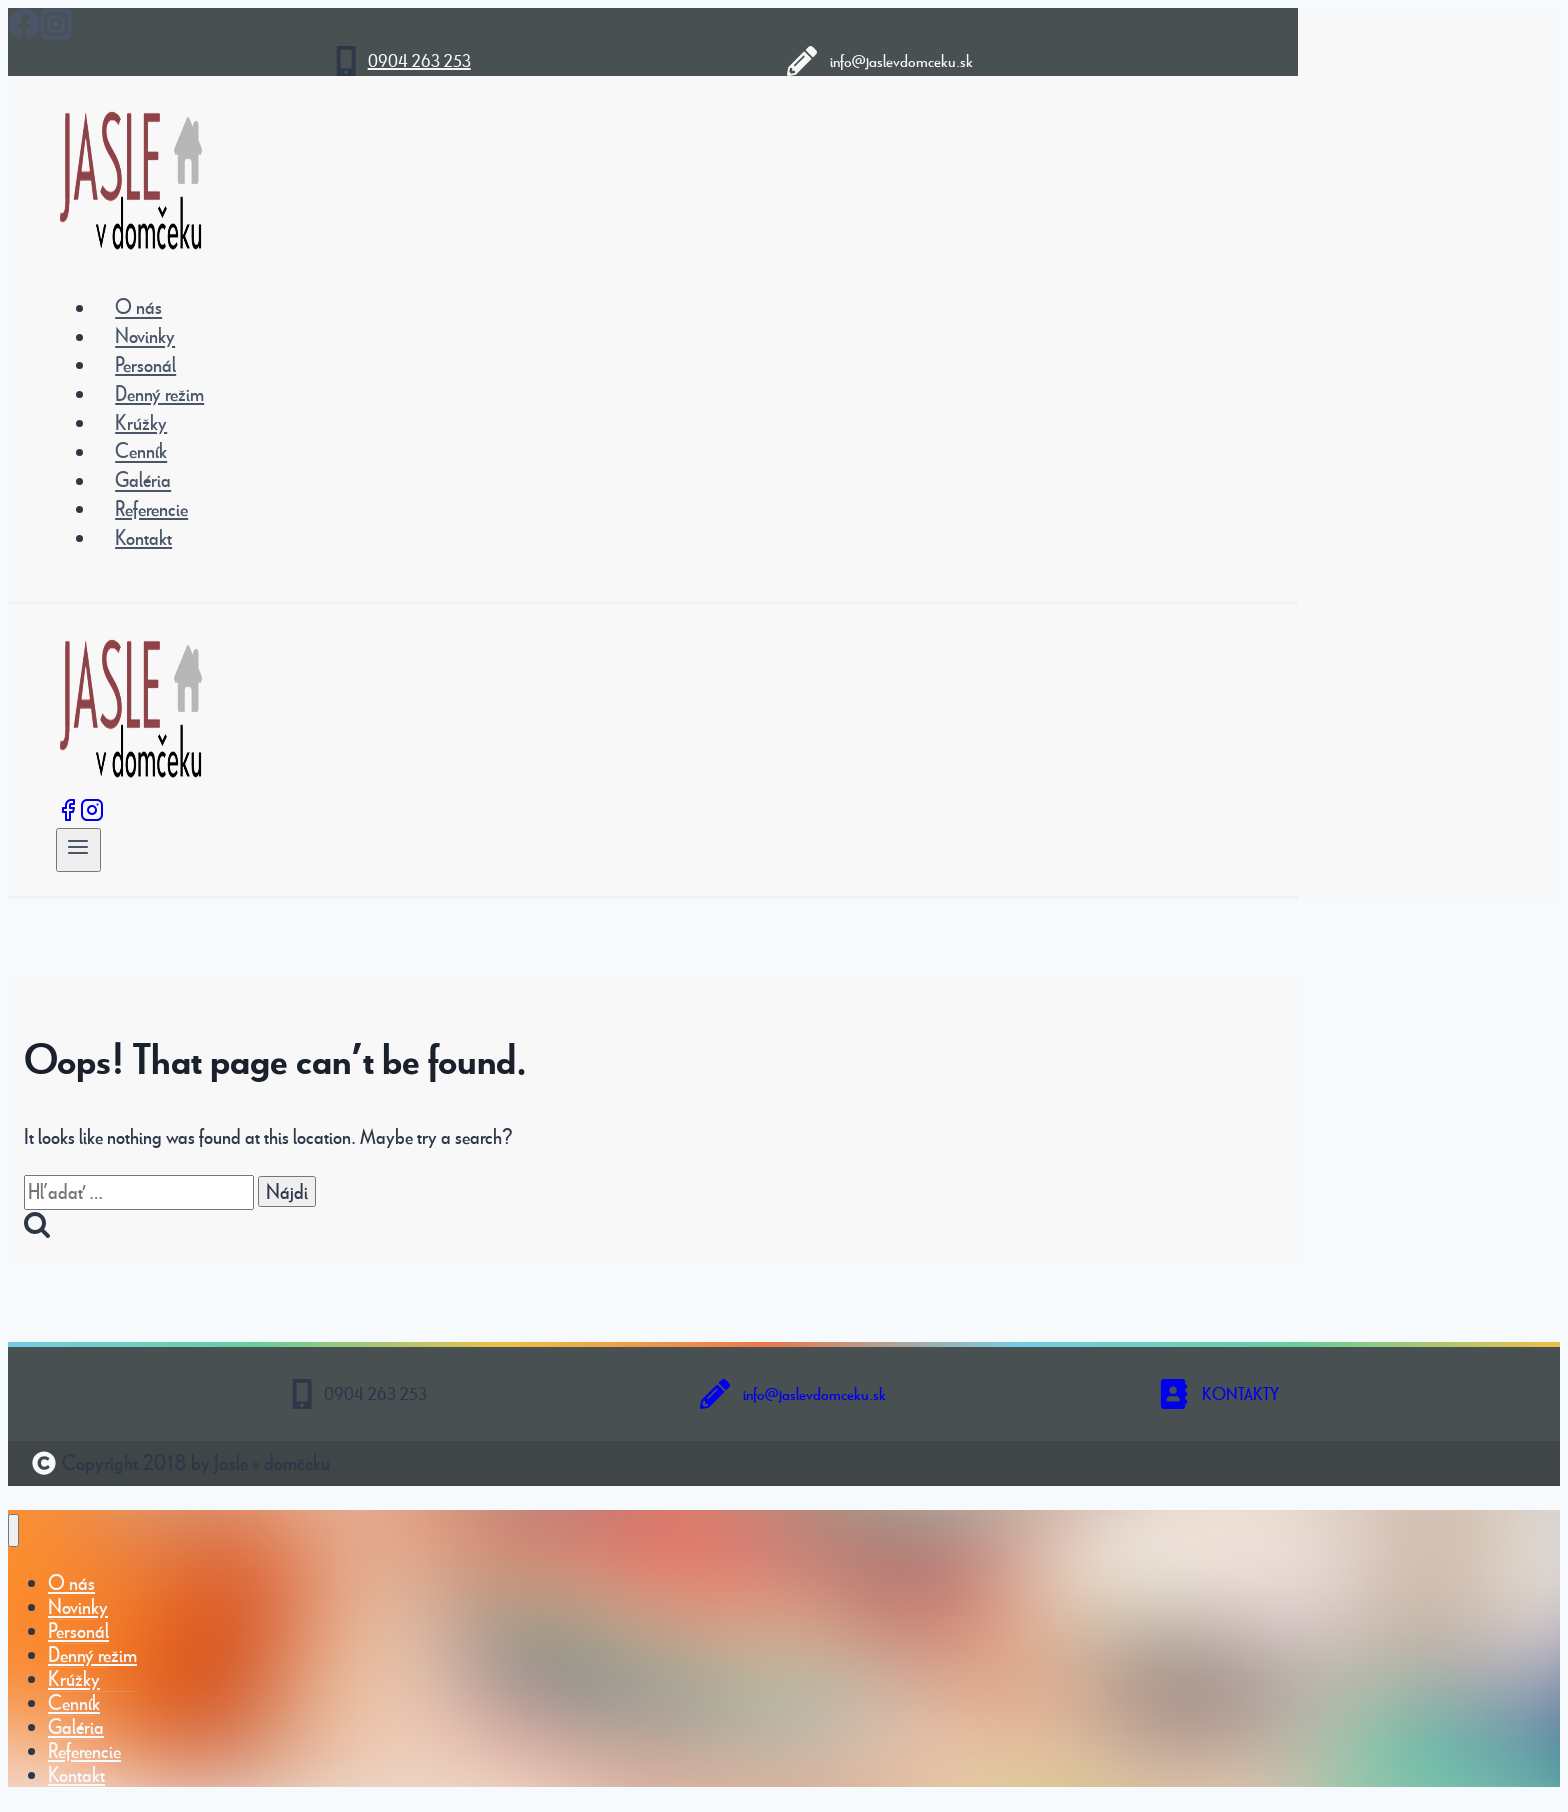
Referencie (151, 508)
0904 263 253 (419, 60)
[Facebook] (24, 34)
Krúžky (141, 422)
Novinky (145, 336)
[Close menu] (13, 1530)
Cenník (141, 451)
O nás (138, 307)
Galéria (143, 480)
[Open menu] (78, 850)
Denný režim (159, 393)
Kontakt (143, 537)
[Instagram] (92, 816)
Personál (145, 364)
